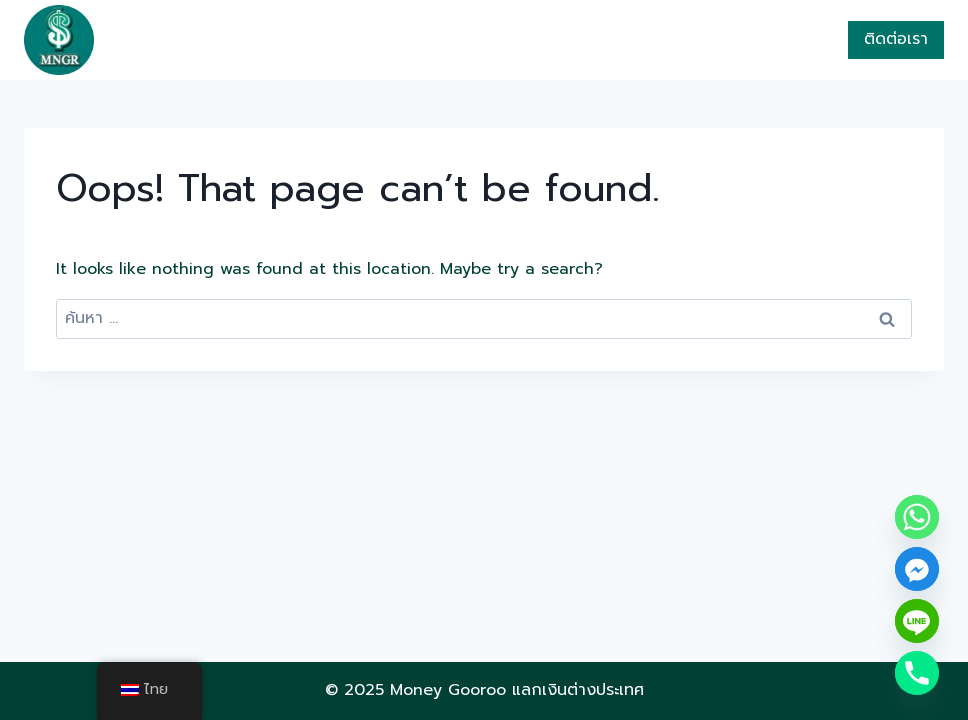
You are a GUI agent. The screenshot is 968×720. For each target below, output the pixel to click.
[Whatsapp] (917, 517)
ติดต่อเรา (896, 39)
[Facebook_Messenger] (917, 569)
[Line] (917, 621)
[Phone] (917, 673)
